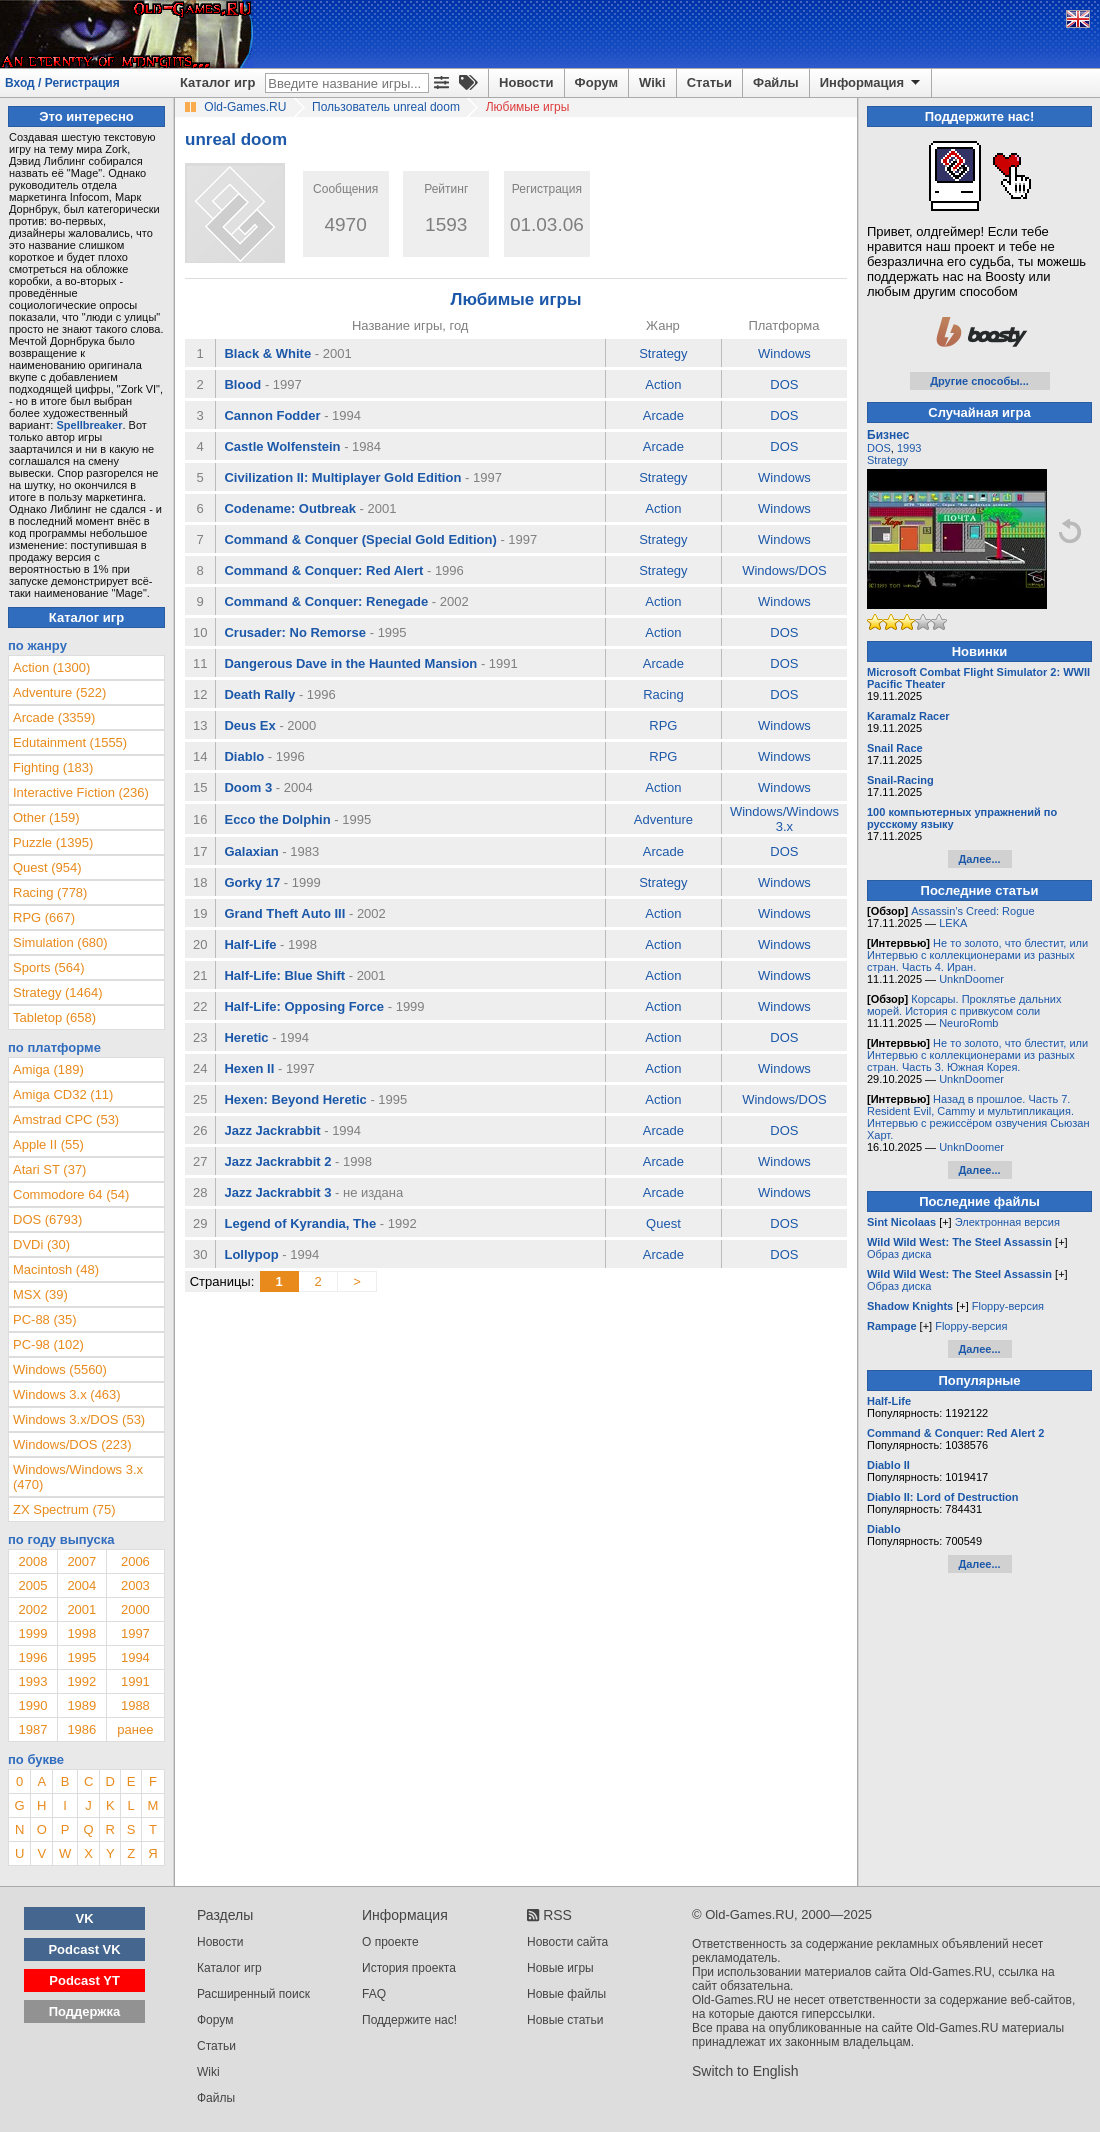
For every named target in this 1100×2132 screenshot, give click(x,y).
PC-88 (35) (45, 1319)
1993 (32, 1681)
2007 (81, 1561)
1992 (81, 1681)
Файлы (776, 82)
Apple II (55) (48, 1144)
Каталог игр (217, 82)
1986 (81, 1729)
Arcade (663, 415)
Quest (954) (47, 867)
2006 (135, 1561)
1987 (32, 1729)
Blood (242, 384)
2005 (32, 1585)
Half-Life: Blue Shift (284, 975)
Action (663, 384)
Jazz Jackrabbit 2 (277, 1161)
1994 (135, 1657)
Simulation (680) (60, 942)
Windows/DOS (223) (72, 1444)
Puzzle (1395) (53, 842)
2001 (81, 1609)
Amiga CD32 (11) (63, 1094)
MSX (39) (40, 1294)
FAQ (374, 1994)
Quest (663, 1223)
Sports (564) (49, 967)
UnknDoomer (971, 979)
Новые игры (560, 1968)
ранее (135, 1729)
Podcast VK (84, 1949)
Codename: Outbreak (289, 508)
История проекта (409, 1968)
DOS (784, 384)
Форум (596, 82)
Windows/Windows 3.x (784, 819)
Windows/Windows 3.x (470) (78, 1477)
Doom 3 (248, 787)
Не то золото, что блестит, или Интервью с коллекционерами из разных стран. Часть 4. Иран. (977, 955)
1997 (135, 1633)
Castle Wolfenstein (282, 446)
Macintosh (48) (56, 1269)
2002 (32, 1609)
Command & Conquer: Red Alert (323, 570)
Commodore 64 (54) (71, 1194)
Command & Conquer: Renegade (326, 601)
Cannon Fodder (272, 415)
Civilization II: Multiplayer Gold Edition (342, 477)
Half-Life (250, 944)
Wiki (652, 82)
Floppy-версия (1008, 1306)
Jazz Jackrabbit (272, 1130)
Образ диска (899, 1254)
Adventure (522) (59, 692)
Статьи (709, 82)
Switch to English (745, 2071)
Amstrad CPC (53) (66, 1119)
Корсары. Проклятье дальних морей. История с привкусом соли (964, 1005)
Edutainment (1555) (70, 742)
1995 (81, 1657)
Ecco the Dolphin (277, 819)
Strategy (663, 353)
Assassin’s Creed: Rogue (972, 911)
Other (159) (46, 817)
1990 (32, 1705)
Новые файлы (566, 1994)
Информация (871, 83)
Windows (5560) (60, 1369)
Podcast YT (84, 1980)
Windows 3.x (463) (67, 1394)
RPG (663, 725)
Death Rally (259, 694)
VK (85, 1918)
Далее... (979, 859)
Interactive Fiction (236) (81, 792)
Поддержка (85, 2011)
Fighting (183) (53, 767)
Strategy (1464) (58, 992)
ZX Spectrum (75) (64, 1509)
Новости (526, 82)
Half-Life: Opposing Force (304, 1006)
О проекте (390, 1942)
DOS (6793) (47, 1219)
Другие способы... (979, 381)
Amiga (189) (48, 1069)
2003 (135, 1585)
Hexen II (249, 1068)
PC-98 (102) (48, 1344)
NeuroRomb (968, 1023)
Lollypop (251, 1254)
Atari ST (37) (49, 1169)
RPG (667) (44, 917)
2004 (81, 1585)
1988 (135, 1705)
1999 (32, 1633)
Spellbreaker (89, 425)
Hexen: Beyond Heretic (295, 1099)
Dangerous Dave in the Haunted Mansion (350, 663)
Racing (663, 694)
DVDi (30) (41, 1244)
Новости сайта (567, 1942)
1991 (135, 1681)
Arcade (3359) (54, 717)
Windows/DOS (784, 570)
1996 (32, 1657)
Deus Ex (249, 725)
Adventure (663, 819)
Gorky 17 (252, 882)
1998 (81, 1633)
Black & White (267, 353)
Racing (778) (50, 892)
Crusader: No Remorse (295, 632)
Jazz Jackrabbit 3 (277, 1192)
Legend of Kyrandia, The (300, 1223)
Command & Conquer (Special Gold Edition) (360, 539)
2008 (32, 1561)
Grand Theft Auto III (284, 913)
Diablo (244, 756)
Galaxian (251, 851)
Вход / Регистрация (62, 83)
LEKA (953, 923)
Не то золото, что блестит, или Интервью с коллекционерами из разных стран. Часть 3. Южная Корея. (977, 1055)
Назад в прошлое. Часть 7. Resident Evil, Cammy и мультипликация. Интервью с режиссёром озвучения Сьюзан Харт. (978, 1117)
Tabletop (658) (54, 1017)
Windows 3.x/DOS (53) (79, 1419)
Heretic (246, 1037)
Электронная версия (1007, 1222)
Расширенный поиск (253, 1994)
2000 (135, 1609)
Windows (784, 353)
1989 (81, 1705)
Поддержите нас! (409, 2020)
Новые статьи (565, 2020)
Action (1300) (51, 667)
